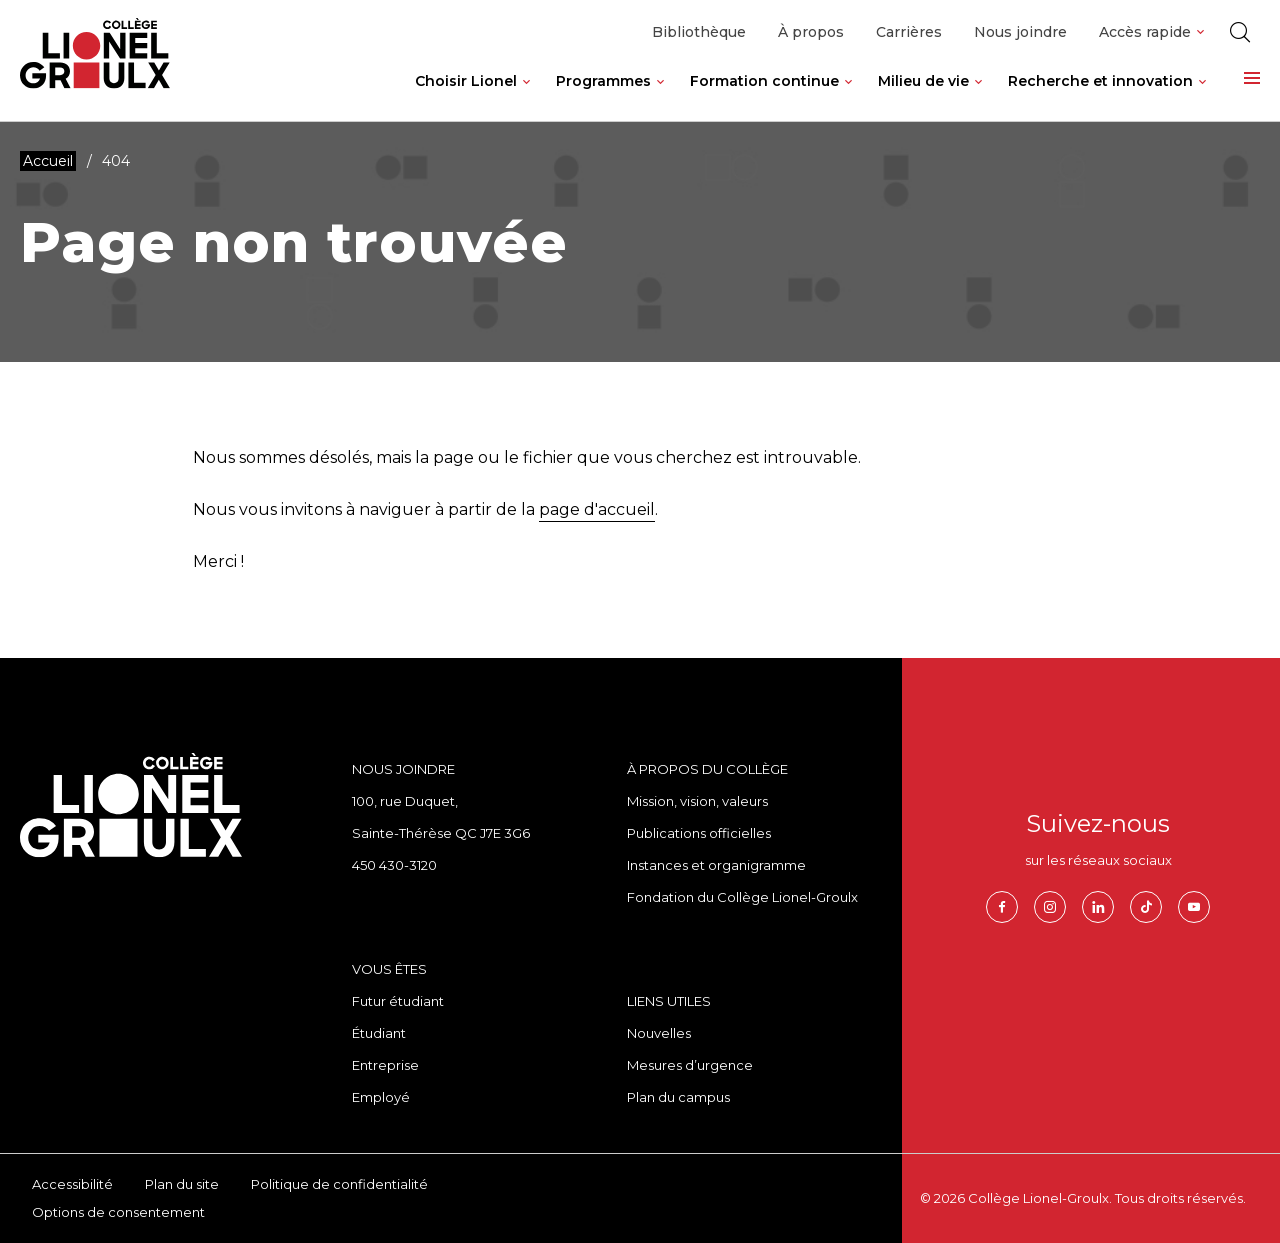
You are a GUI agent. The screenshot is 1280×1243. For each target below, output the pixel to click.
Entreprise (385, 1065)
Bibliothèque (699, 32)
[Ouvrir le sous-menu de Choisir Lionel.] (526, 97)
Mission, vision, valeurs (697, 801)
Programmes (603, 81)
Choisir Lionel (466, 81)
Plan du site (182, 1184)
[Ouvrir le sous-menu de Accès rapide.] (1200, 32)
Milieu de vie (923, 81)
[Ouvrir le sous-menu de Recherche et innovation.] (1202, 97)
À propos (811, 32)
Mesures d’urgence (690, 1065)
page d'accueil (597, 509)
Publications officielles (699, 833)
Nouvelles (659, 1033)
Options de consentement (118, 1212)
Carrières (909, 32)
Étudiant (379, 1033)
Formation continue (764, 81)
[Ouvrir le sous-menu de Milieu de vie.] (978, 97)
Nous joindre (1020, 32)
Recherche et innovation (1100, 81)
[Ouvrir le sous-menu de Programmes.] (660, 97)
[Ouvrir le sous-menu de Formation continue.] (848, 97)
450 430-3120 (394, 865)
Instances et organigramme (716, 865)
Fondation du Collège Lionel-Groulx (742, 897)
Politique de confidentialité (339, 1184)
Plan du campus (678, 1097)
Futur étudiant (398, 1001)
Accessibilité (72, 1184)
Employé (381, 1097)
